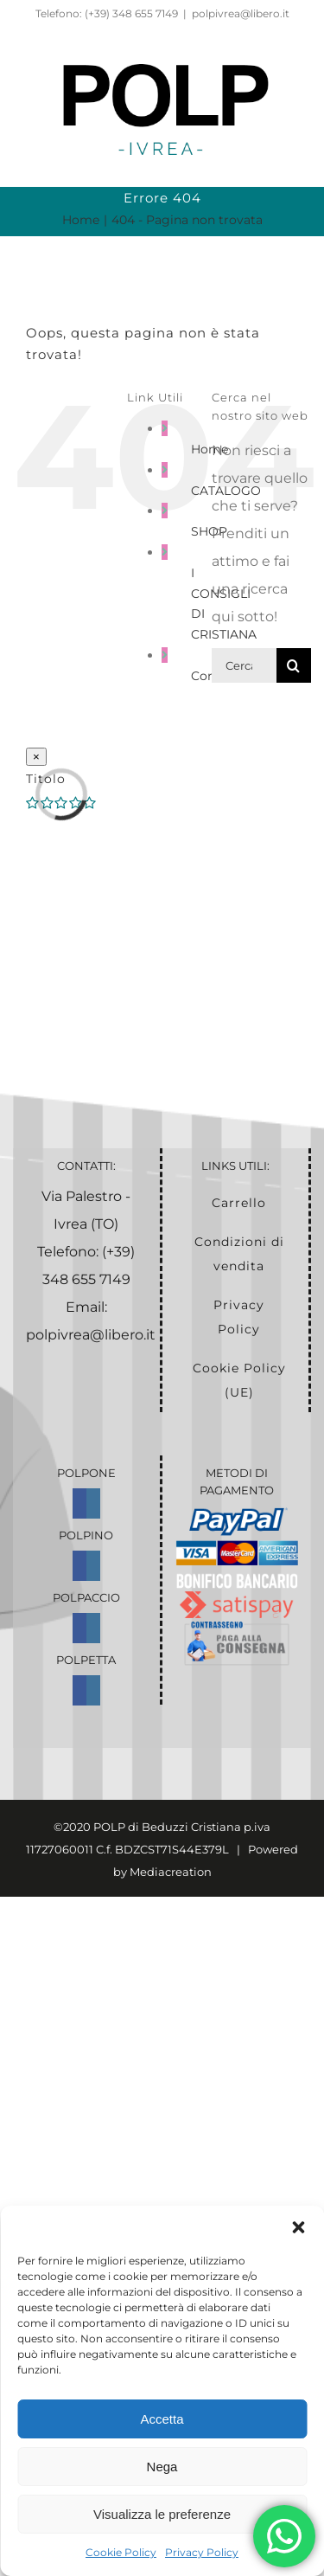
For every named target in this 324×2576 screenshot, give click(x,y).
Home (209, 449)
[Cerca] (293, 665)
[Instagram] (93, 1503)
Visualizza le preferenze (162, 2514)
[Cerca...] (244, 665)
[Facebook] (79, 1503)
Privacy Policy (201, 2552)
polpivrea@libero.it (240, 13)
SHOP (209, 531)
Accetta (161, 2419)
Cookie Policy (121, 2552)
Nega (162, 2466)
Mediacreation (171, 1872)
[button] (298, 2227)
